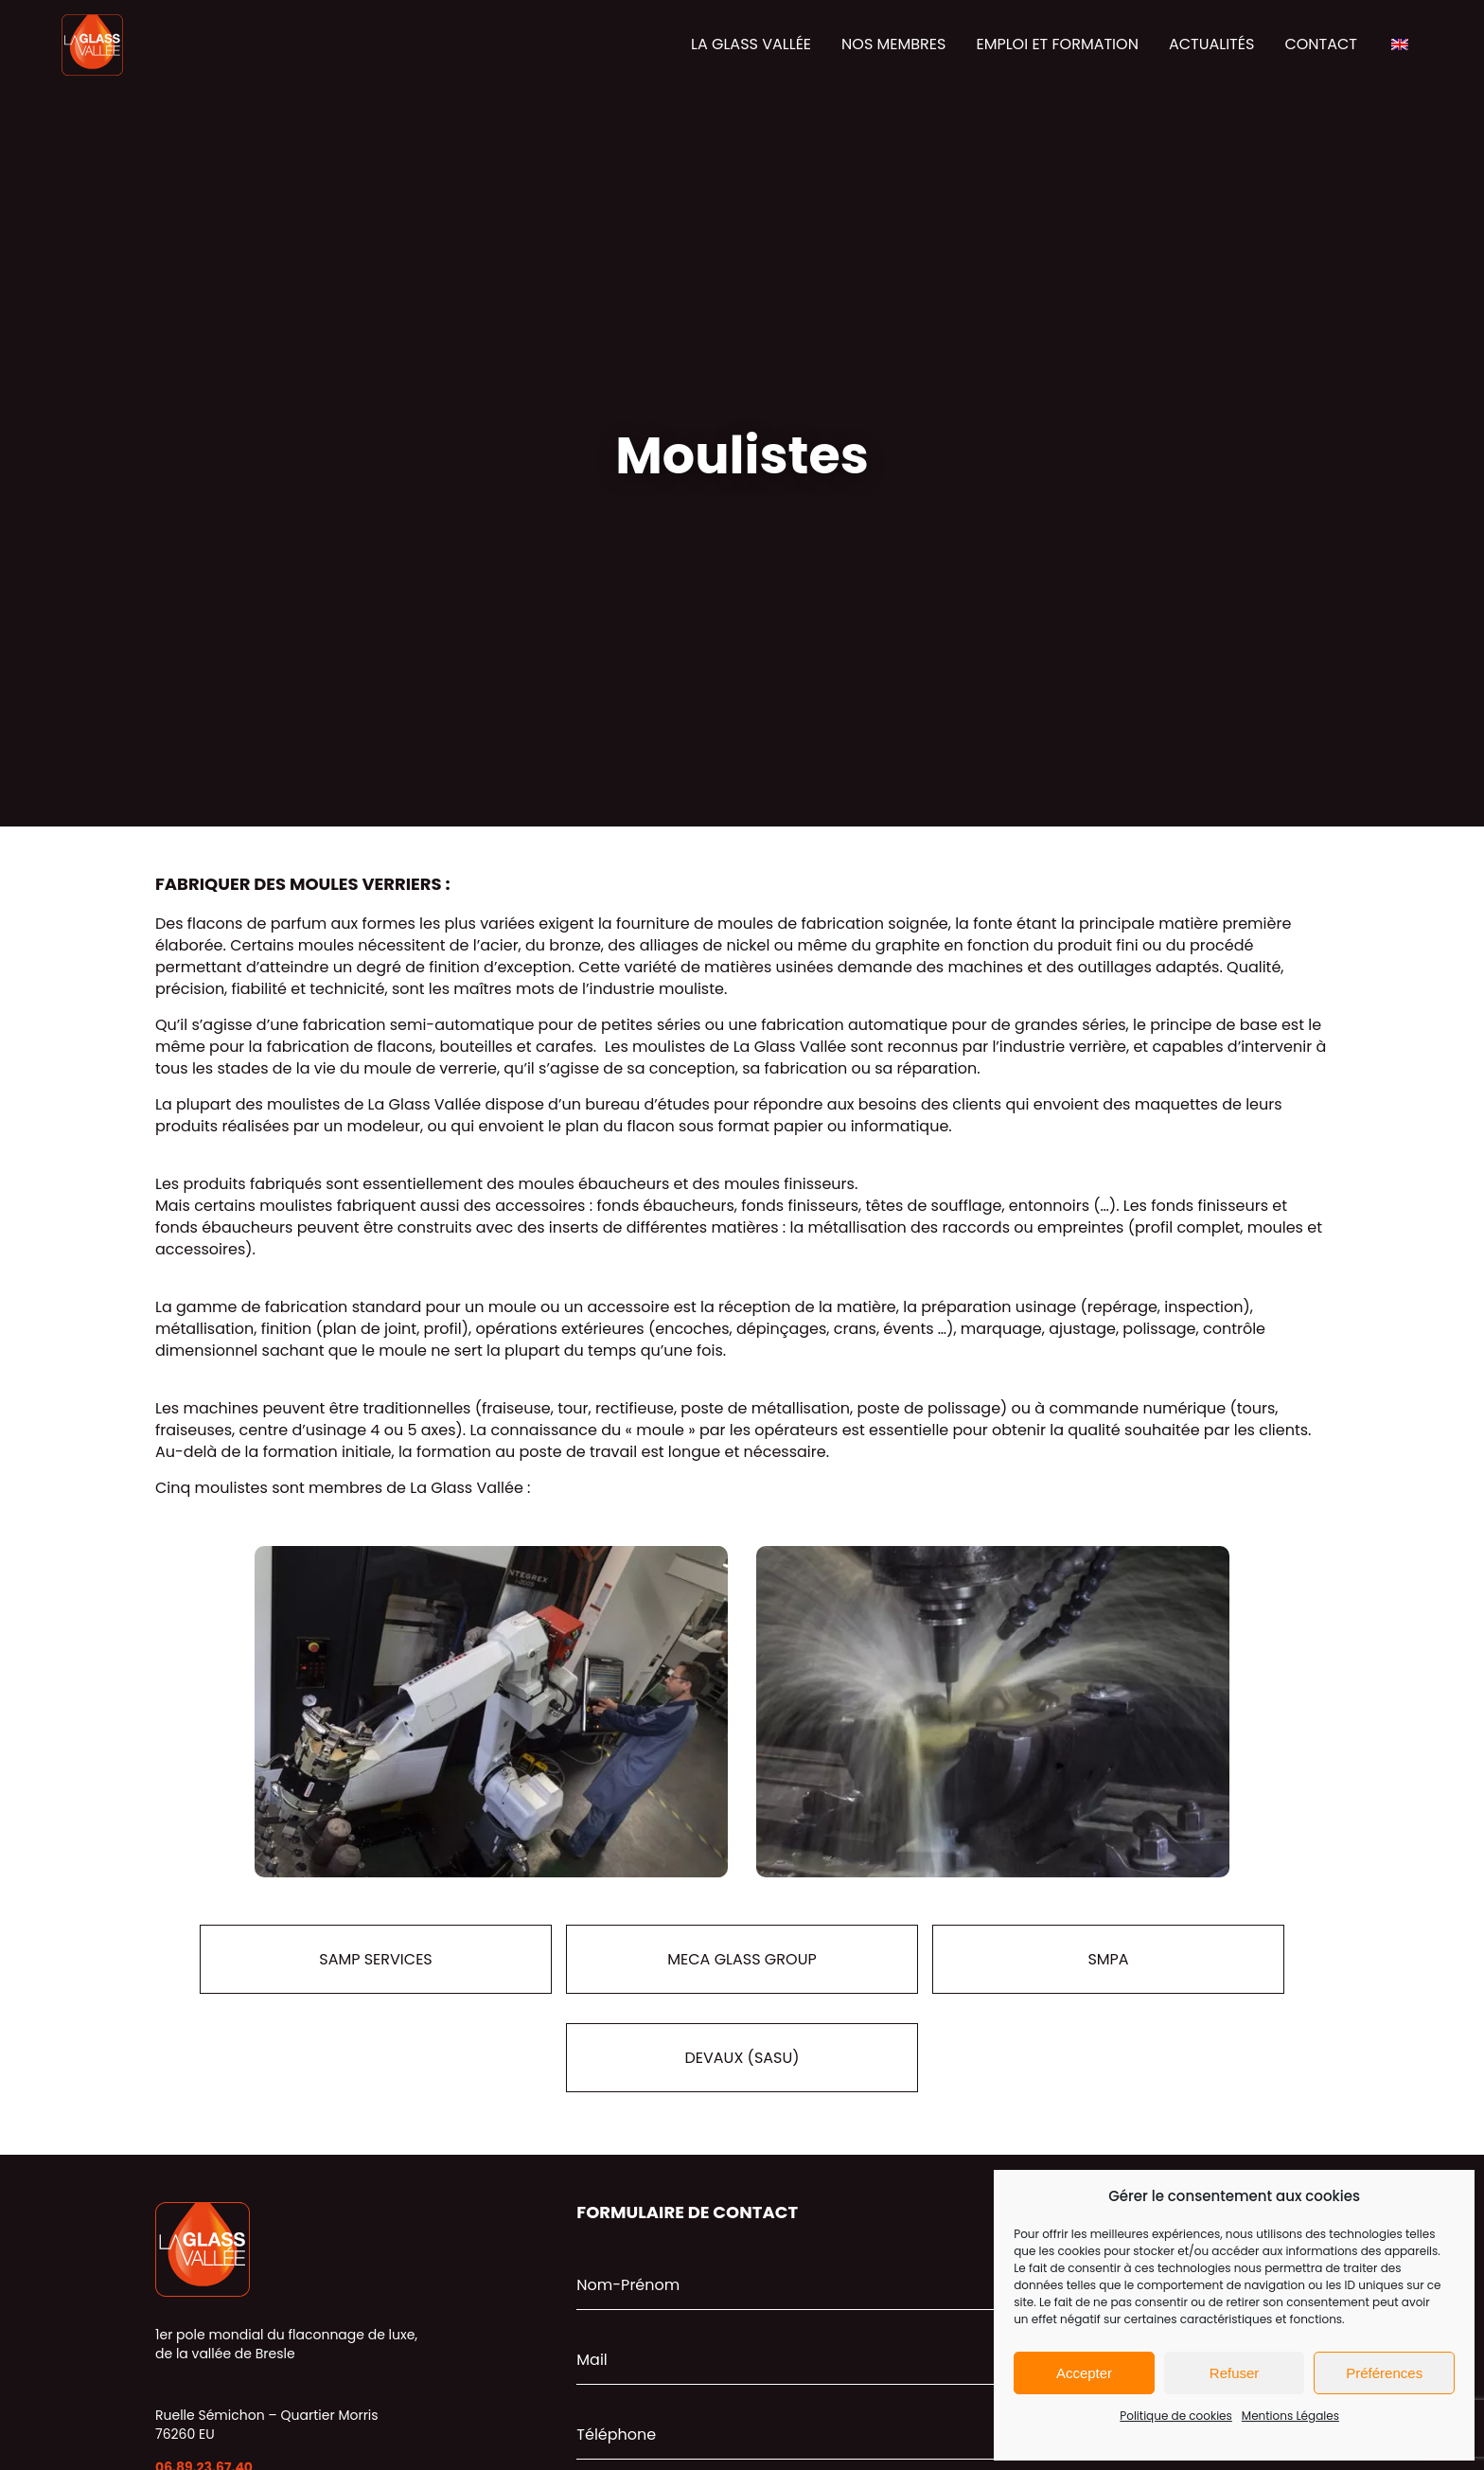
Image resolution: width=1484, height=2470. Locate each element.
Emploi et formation (1057, 44)
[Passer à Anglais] (1399, 45)
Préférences (1384, 2373)
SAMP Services (376, 1959)
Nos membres (893, 44)
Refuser (1235, 2373)
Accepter (1084, 2373)
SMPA (1107, 1959)
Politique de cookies (1176, 2416)
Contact (1320, 44)
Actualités (1211, 44)
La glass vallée (751, 44)
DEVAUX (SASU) (741, 2058)
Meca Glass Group (741, 1959)
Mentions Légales (1290, 2416)
